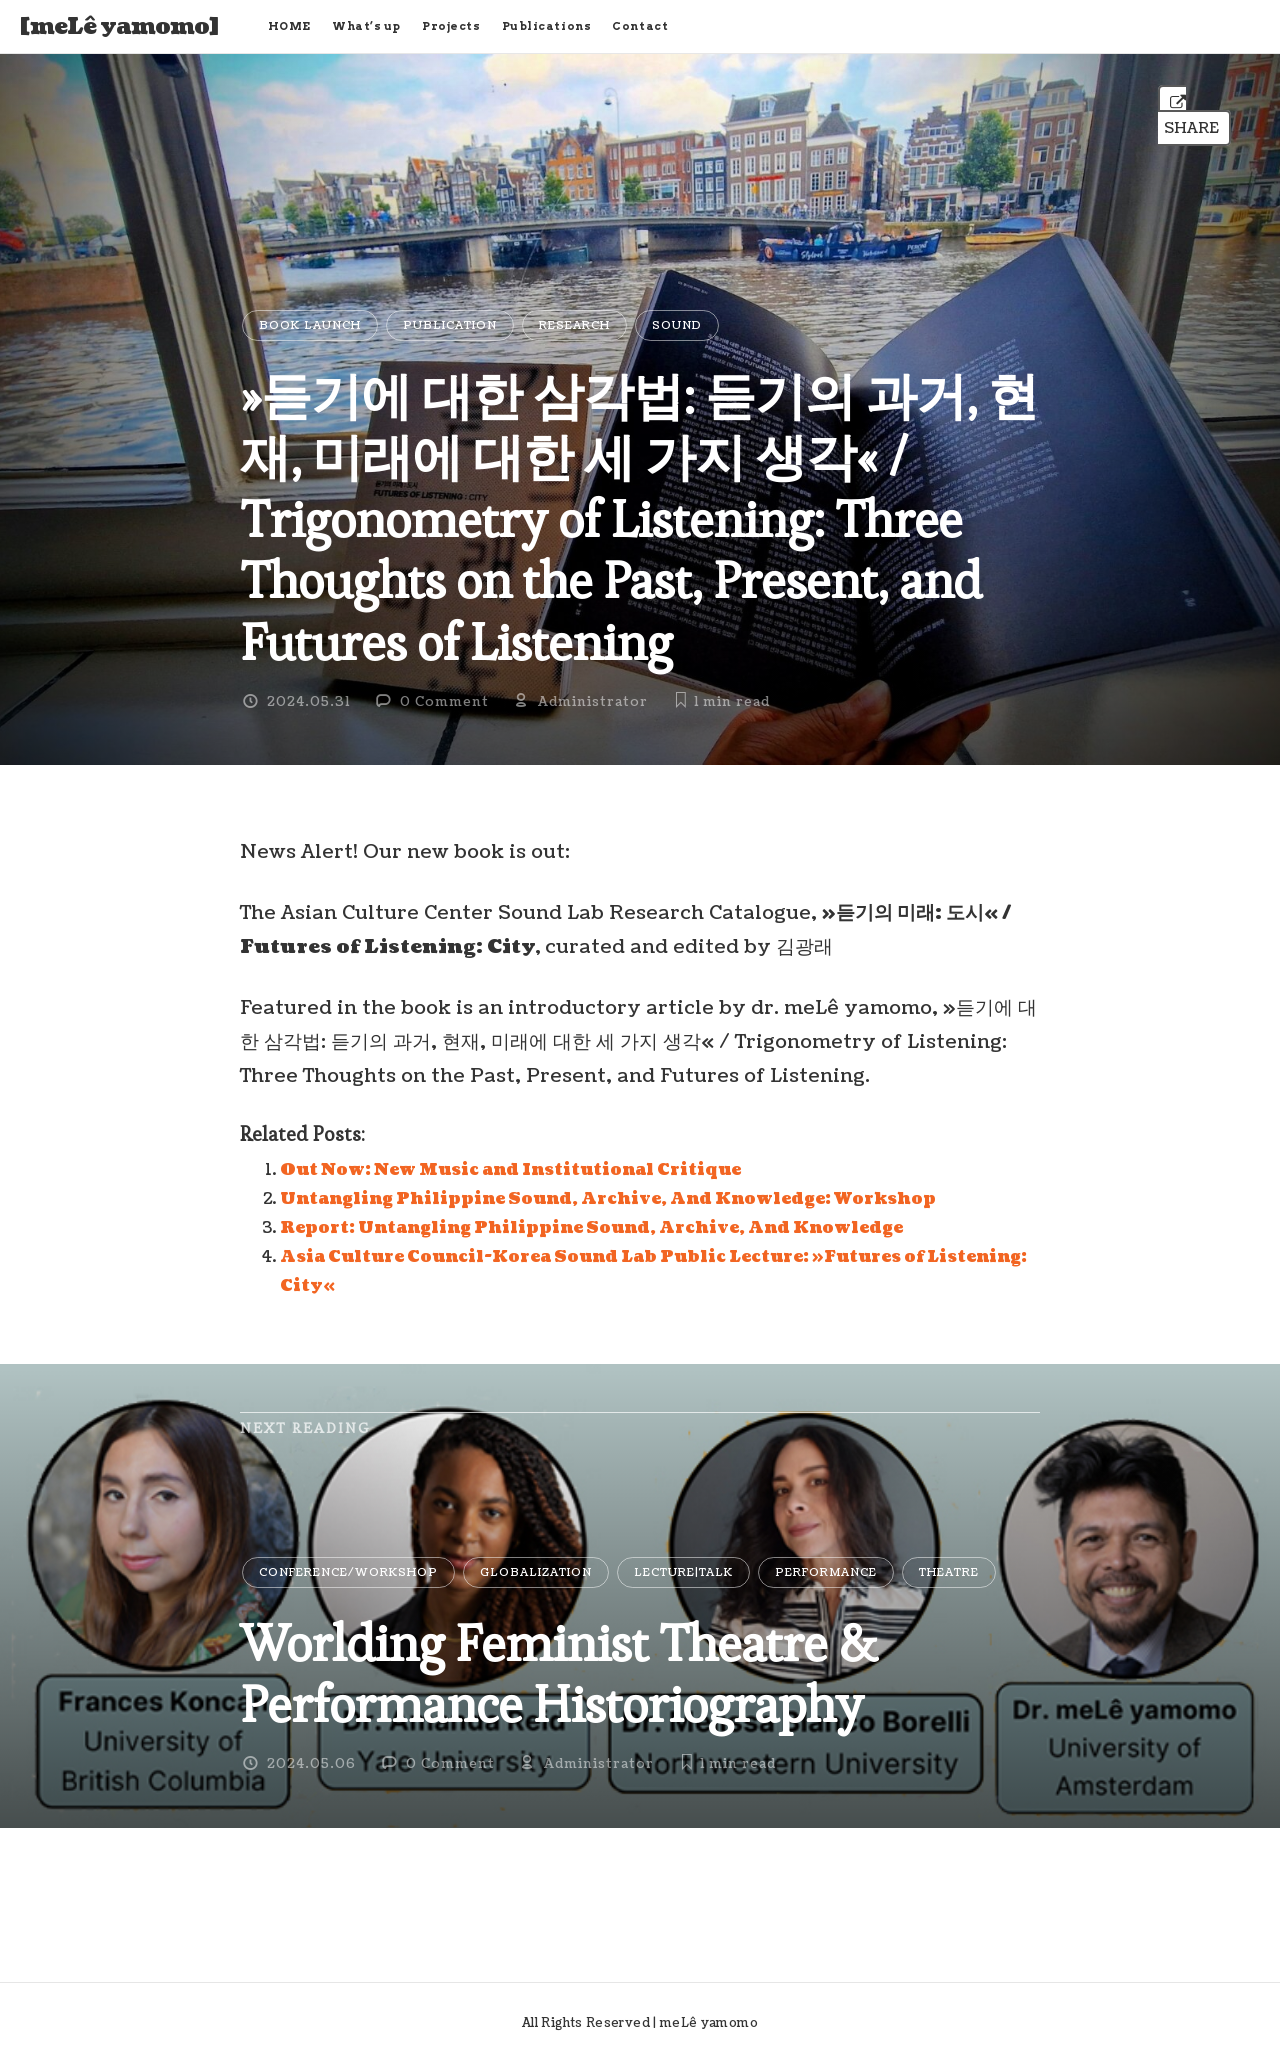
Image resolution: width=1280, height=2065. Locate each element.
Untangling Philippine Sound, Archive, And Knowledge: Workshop (608, 1199)
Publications (547, 26)
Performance (826, 1572)
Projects (451, 26)
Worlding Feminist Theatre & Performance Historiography (558, 1674)
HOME (289, 26)
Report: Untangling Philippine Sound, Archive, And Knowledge (591, 1228)
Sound (677, 325)
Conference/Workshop (348, 1572)
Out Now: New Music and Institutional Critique (510, 1170)
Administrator (593, 702)
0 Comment (444, 702)
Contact (640, 26)
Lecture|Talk (683, 1572)
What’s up (366, 26)
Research (574, 325)
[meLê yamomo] (119, 27)
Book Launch (310, 325)
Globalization (536, 1572)
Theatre (949, 1572)
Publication (450, 325)
